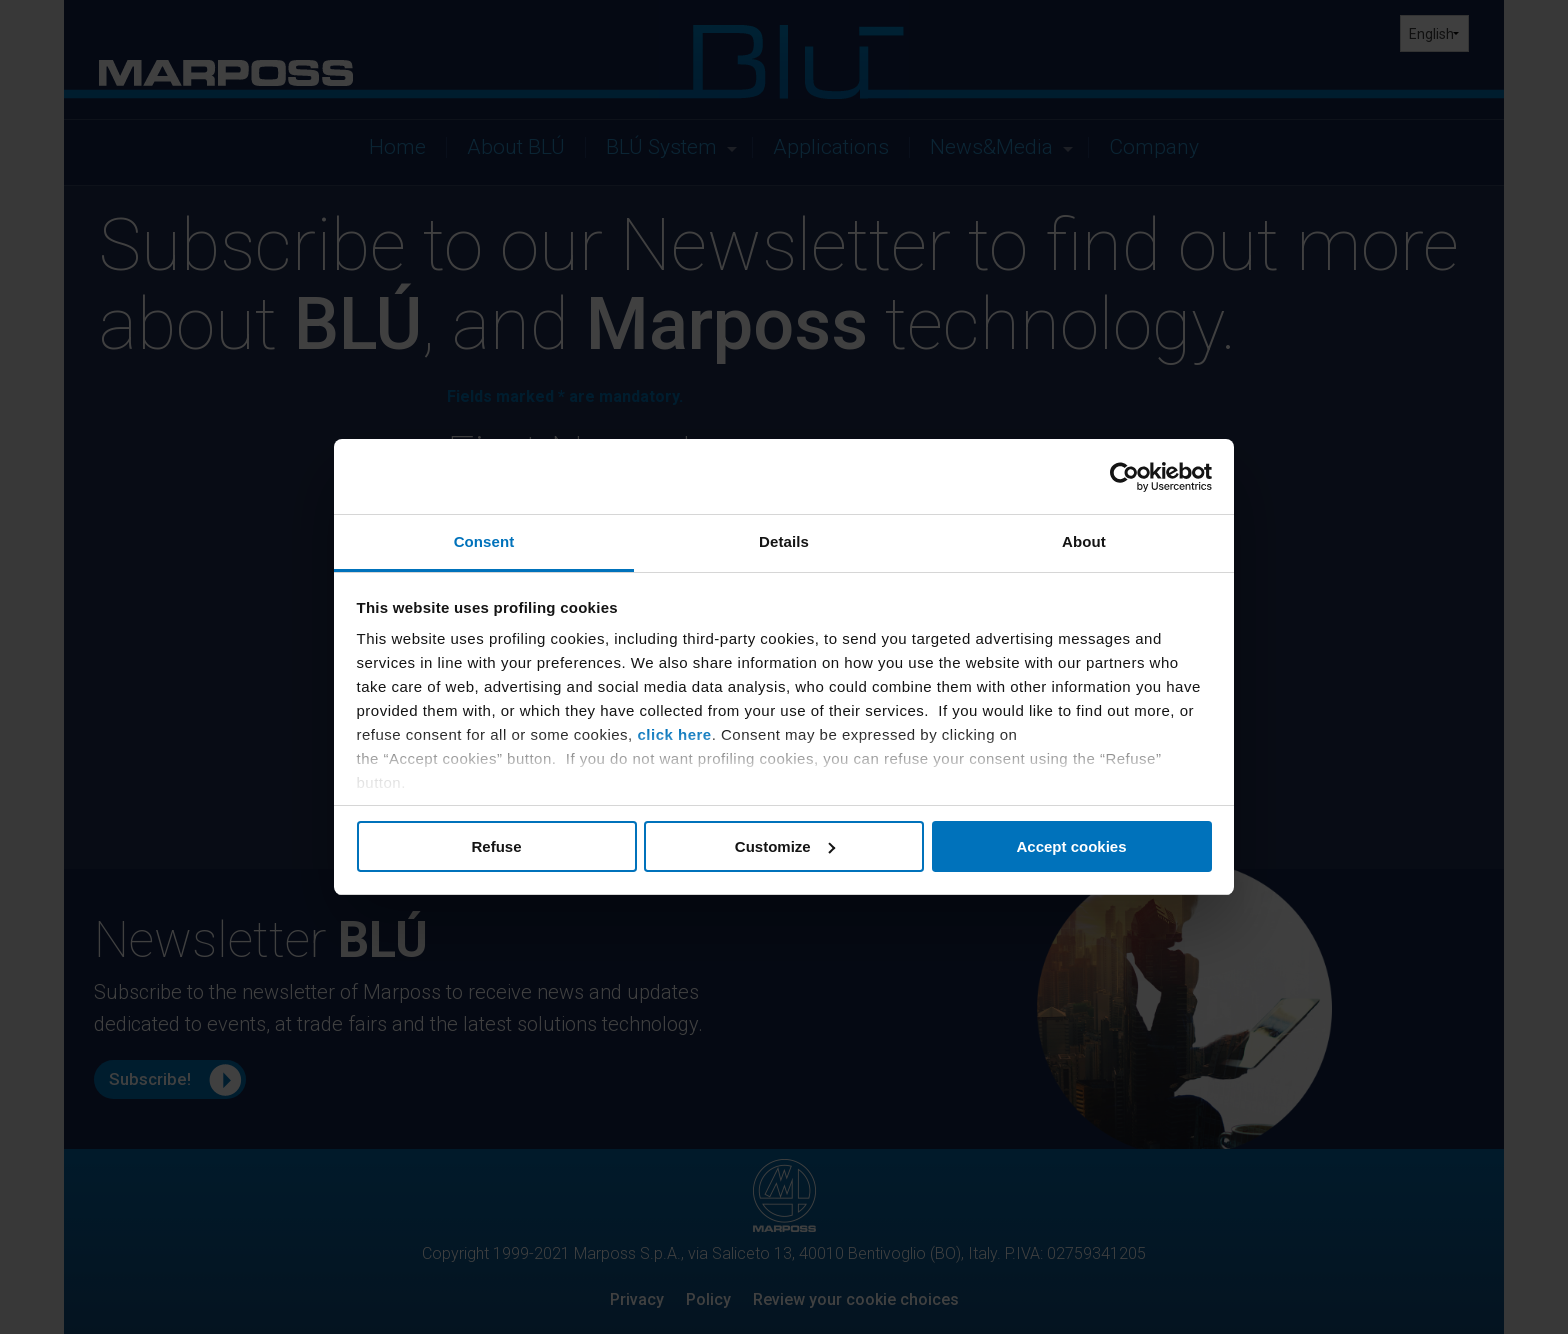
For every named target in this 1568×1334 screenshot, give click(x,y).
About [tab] (1084, 541)
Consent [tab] (484, 541)
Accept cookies (1071, 846)
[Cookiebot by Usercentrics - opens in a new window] (1124, 477)
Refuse (496, 846)
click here (674, 734)
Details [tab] (784, 541)
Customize (785, 846)
